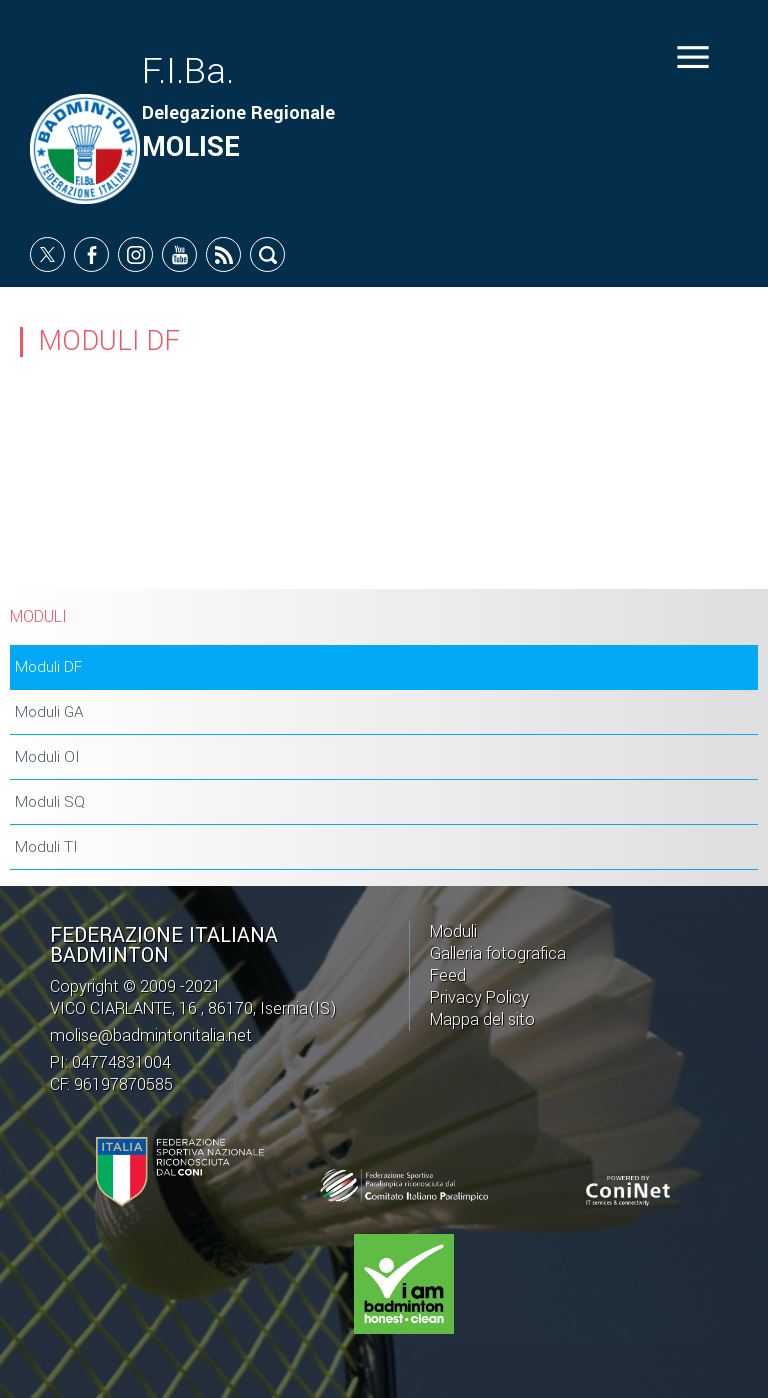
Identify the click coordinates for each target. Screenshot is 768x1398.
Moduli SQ (50, 802)
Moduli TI (46, 847)
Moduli (453, 931)
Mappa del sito (482, 1019)
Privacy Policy (479, 997)
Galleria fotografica (498, 953)
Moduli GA (49, 712)
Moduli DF (48, 667)
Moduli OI (47, 757)
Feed (448, 975)
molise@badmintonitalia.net (151, 1035)
